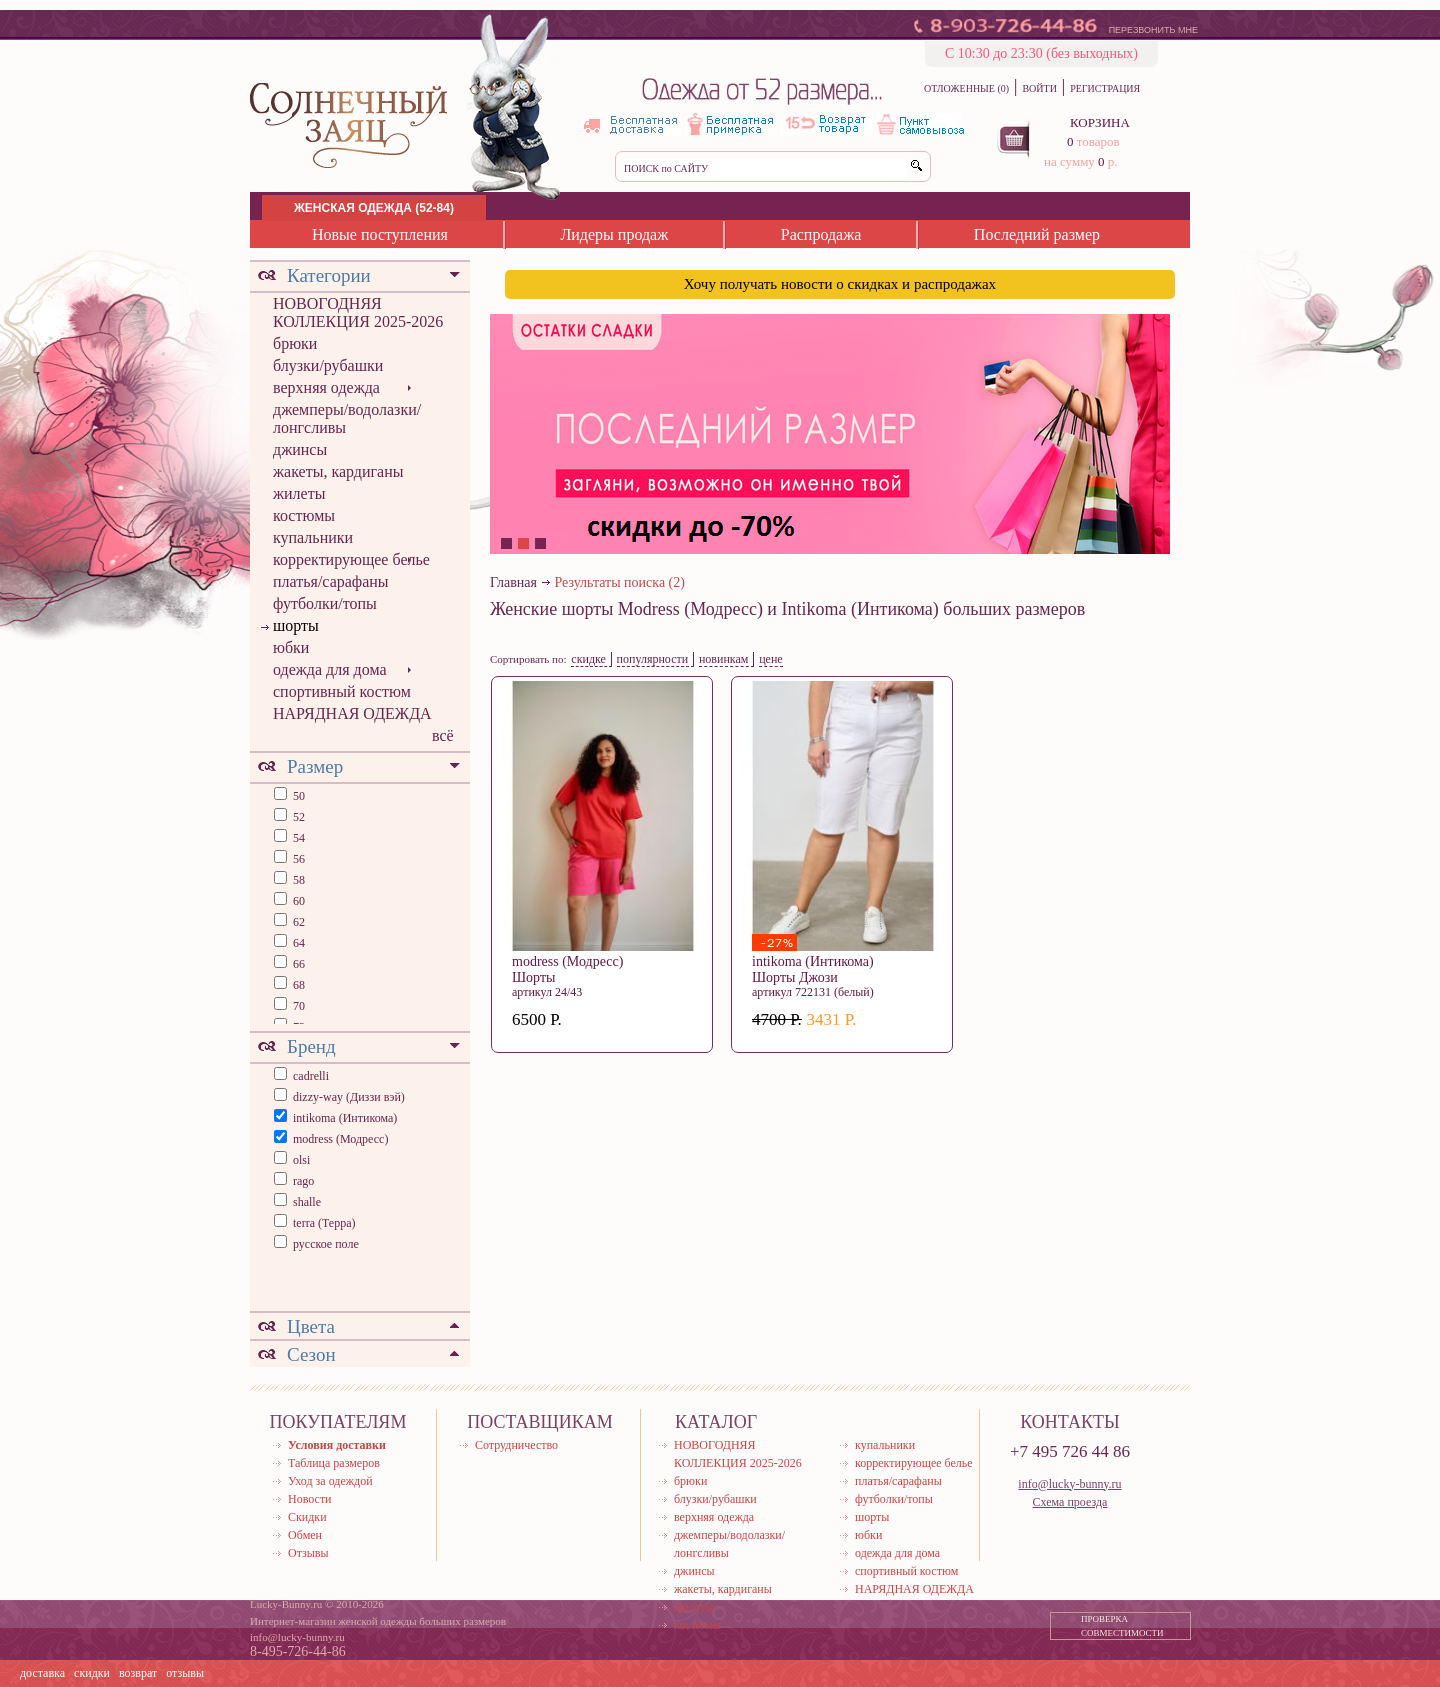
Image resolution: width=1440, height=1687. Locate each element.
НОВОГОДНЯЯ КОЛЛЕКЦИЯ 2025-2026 (358, 312)
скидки (92, 1673)
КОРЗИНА (1100, 122)
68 (297, 985)
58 (297, 880)
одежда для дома (330, 669)
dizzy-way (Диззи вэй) (349, 1097)
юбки (291, 647)
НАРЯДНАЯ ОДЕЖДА (352, 713)
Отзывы (308, 1553)
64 (297, 943)
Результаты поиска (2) (620, 582)
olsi (301, 1160)
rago (303, 1181)
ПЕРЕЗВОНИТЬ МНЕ (1153, 30)
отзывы (185, 1673)
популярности (653, 659)
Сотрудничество (516, 1445)
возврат (138, 1673)
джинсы (300, 449)
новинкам (724, 659)
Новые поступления (380, 234)
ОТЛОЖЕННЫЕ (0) (966, 88)
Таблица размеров (334, 1463)
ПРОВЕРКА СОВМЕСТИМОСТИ (1122, 1626)
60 (297, 901)
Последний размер (1037, 234)
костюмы (304, 515)
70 (297, 1006)
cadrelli (311, 1076)
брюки (295, 343)
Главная (513, 582)
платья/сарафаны (331, 581)
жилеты (299, 493)
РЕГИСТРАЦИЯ (1105, 88)
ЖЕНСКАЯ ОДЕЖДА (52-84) (374, 208)
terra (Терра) (324, 1223)
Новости (310, 1499)
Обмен (305, 1535)
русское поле (326, 1244)
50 (297, 796)
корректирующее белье (351, 559)
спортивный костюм (342, 691)
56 (297, 859)
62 (297, 922)
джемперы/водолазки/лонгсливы (347, 418)
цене (771, 659)
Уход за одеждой (330, 1481)
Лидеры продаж (614, 234)
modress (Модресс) (340, 1139)
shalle (307, 1202)
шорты (296, 625)
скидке (588, 659)
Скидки (307, 1517)
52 (297, 817)
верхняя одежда (326, 387)
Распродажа (821, 234)
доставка (42, 1673)
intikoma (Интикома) (345, 1118)
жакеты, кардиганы (338, 471)
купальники (313, 537)
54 (297, 838)
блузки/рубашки (328, 365)
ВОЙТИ (1039, 88)
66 (297, 964)
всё (443, 735)
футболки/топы (325, 603)
